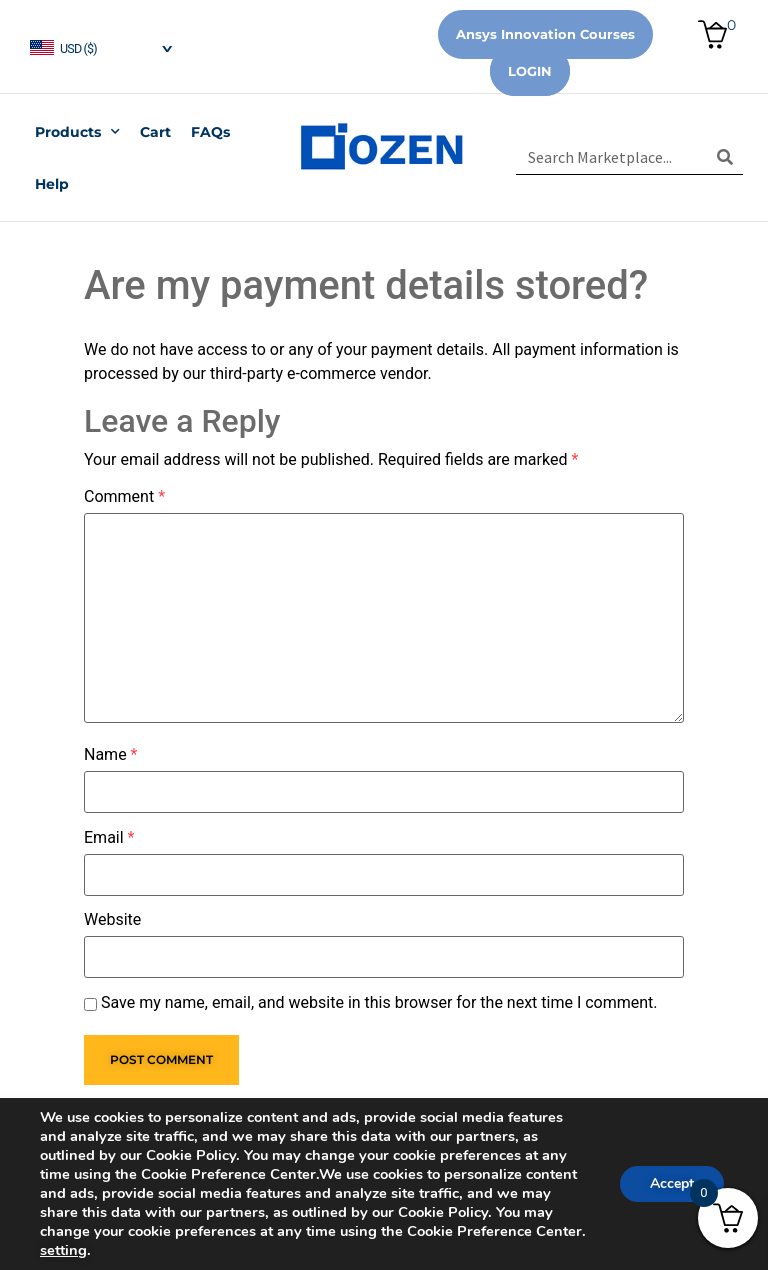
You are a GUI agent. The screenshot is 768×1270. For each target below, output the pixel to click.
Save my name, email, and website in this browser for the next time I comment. (379, 1003)
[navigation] (100, 46)
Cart (155, 132)
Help (52, 184)
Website (112, 920)
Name (111, 755)
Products (77, 132)
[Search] (725, 157)
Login (530, 71)
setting (63, 1250)
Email (109, 838)
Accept (672, 1183)
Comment (124, 497)
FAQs (210, 132)
